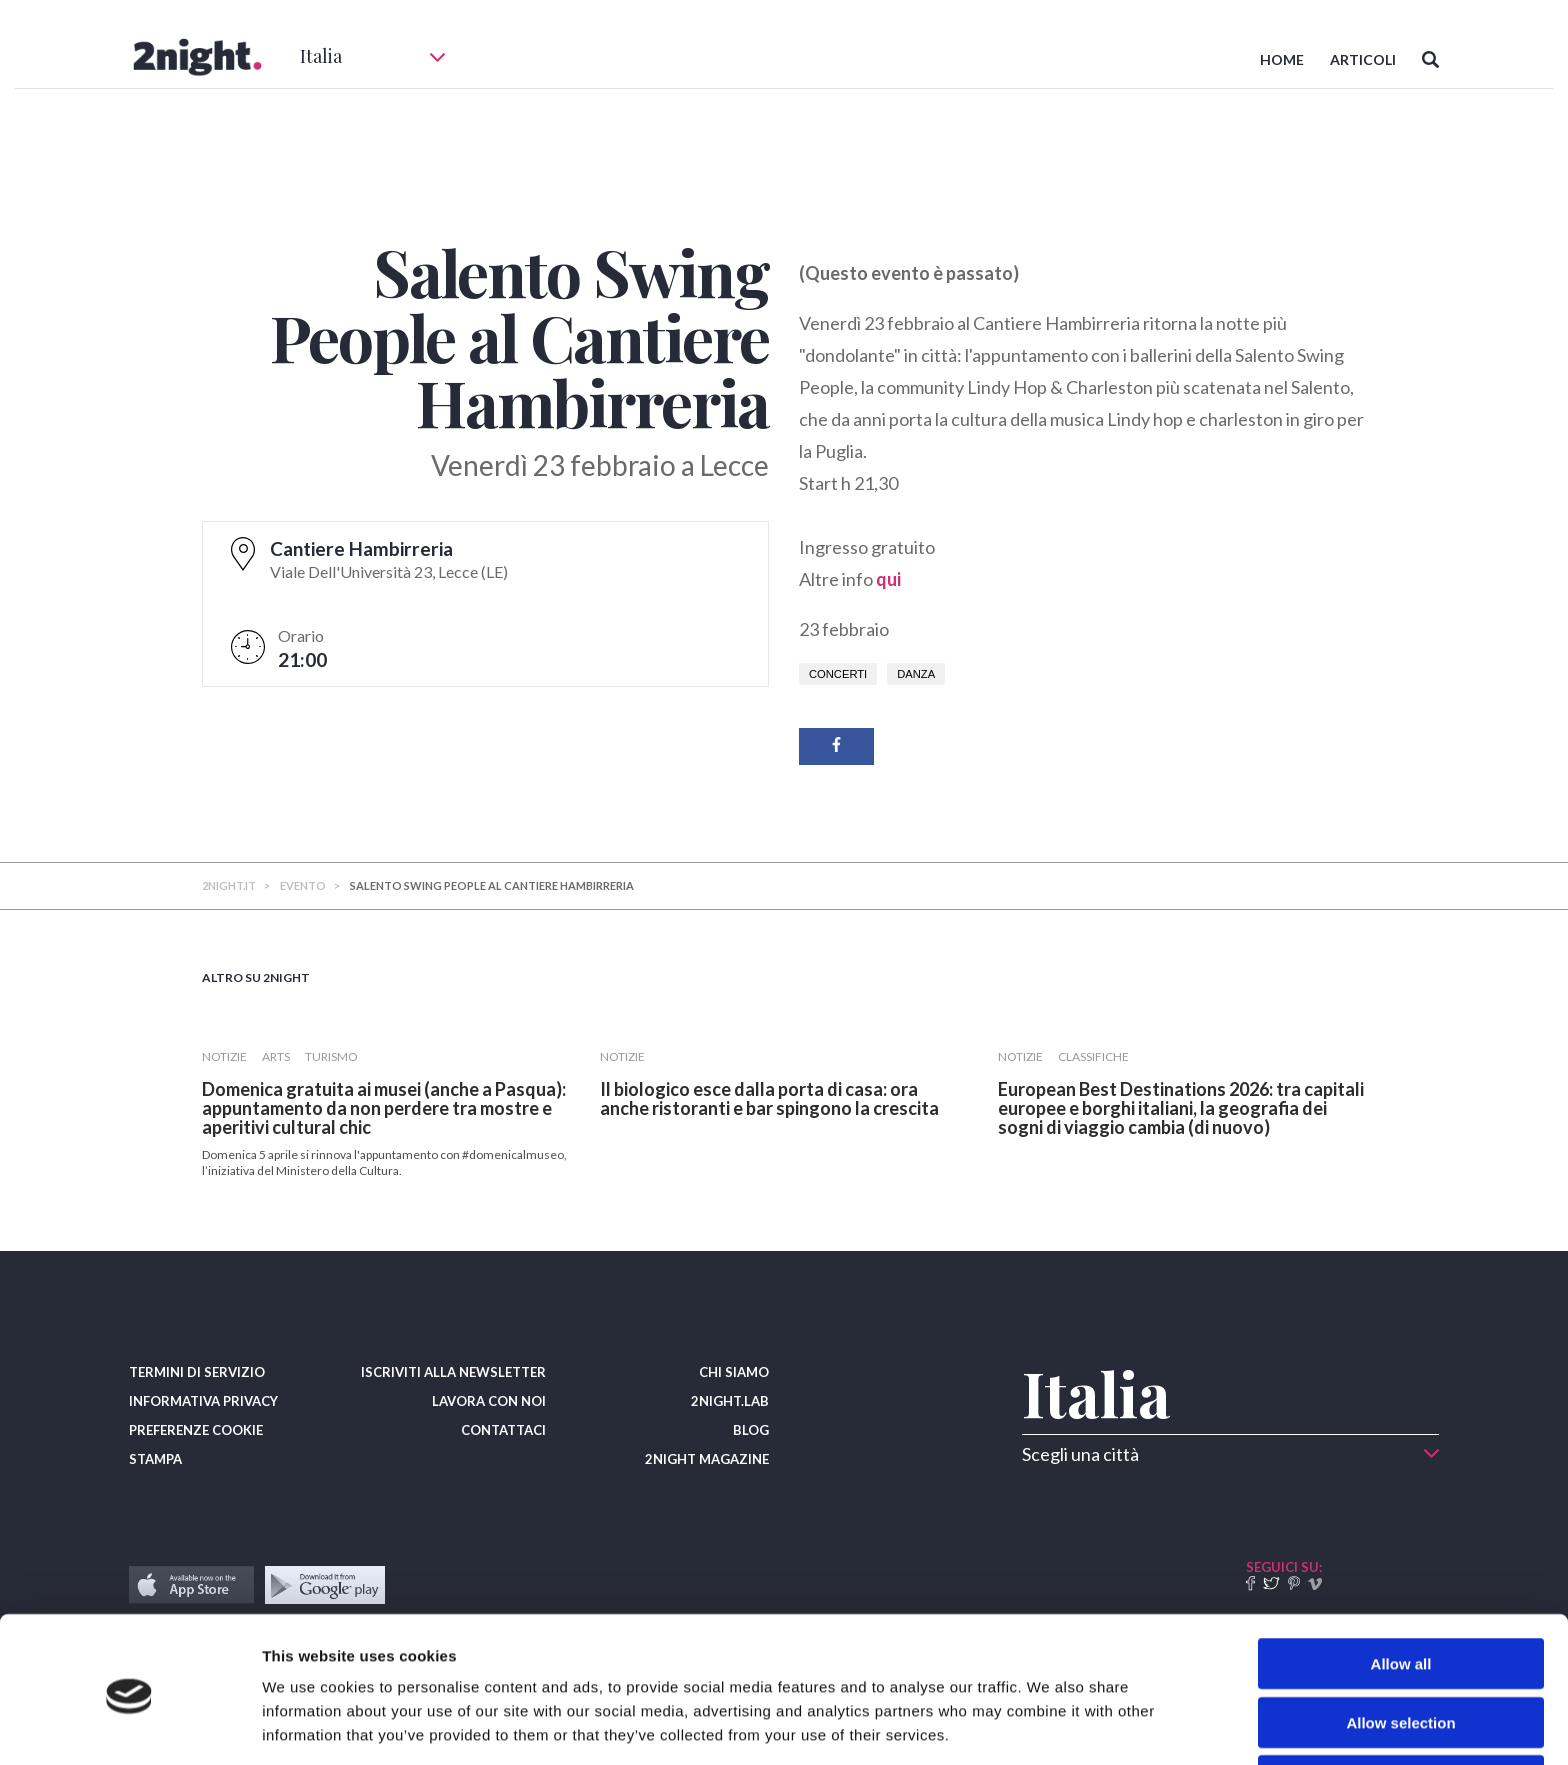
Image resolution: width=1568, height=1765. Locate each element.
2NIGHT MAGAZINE (707, 1459)
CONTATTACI (503, 1430)
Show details (1049, 1725)
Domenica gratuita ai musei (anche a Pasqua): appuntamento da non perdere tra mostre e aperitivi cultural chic (384, 1108)
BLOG (751, 1430)
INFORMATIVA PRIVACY (203, 1401)
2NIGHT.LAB (730, 1401)
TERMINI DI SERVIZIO (197, 1372)
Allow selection (1400, 1648)
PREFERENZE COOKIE (196, 1430)
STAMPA (155, 1459)
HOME (1282, 59)
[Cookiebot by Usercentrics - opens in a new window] (129, 1726)
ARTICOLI (1363, 59)
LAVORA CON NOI (489, 1401)
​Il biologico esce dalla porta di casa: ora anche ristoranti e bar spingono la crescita (769, 1098)
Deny (1401, 1706)
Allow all (1401, 1589)
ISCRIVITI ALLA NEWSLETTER (453, 1372)
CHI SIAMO (734, 1372)
